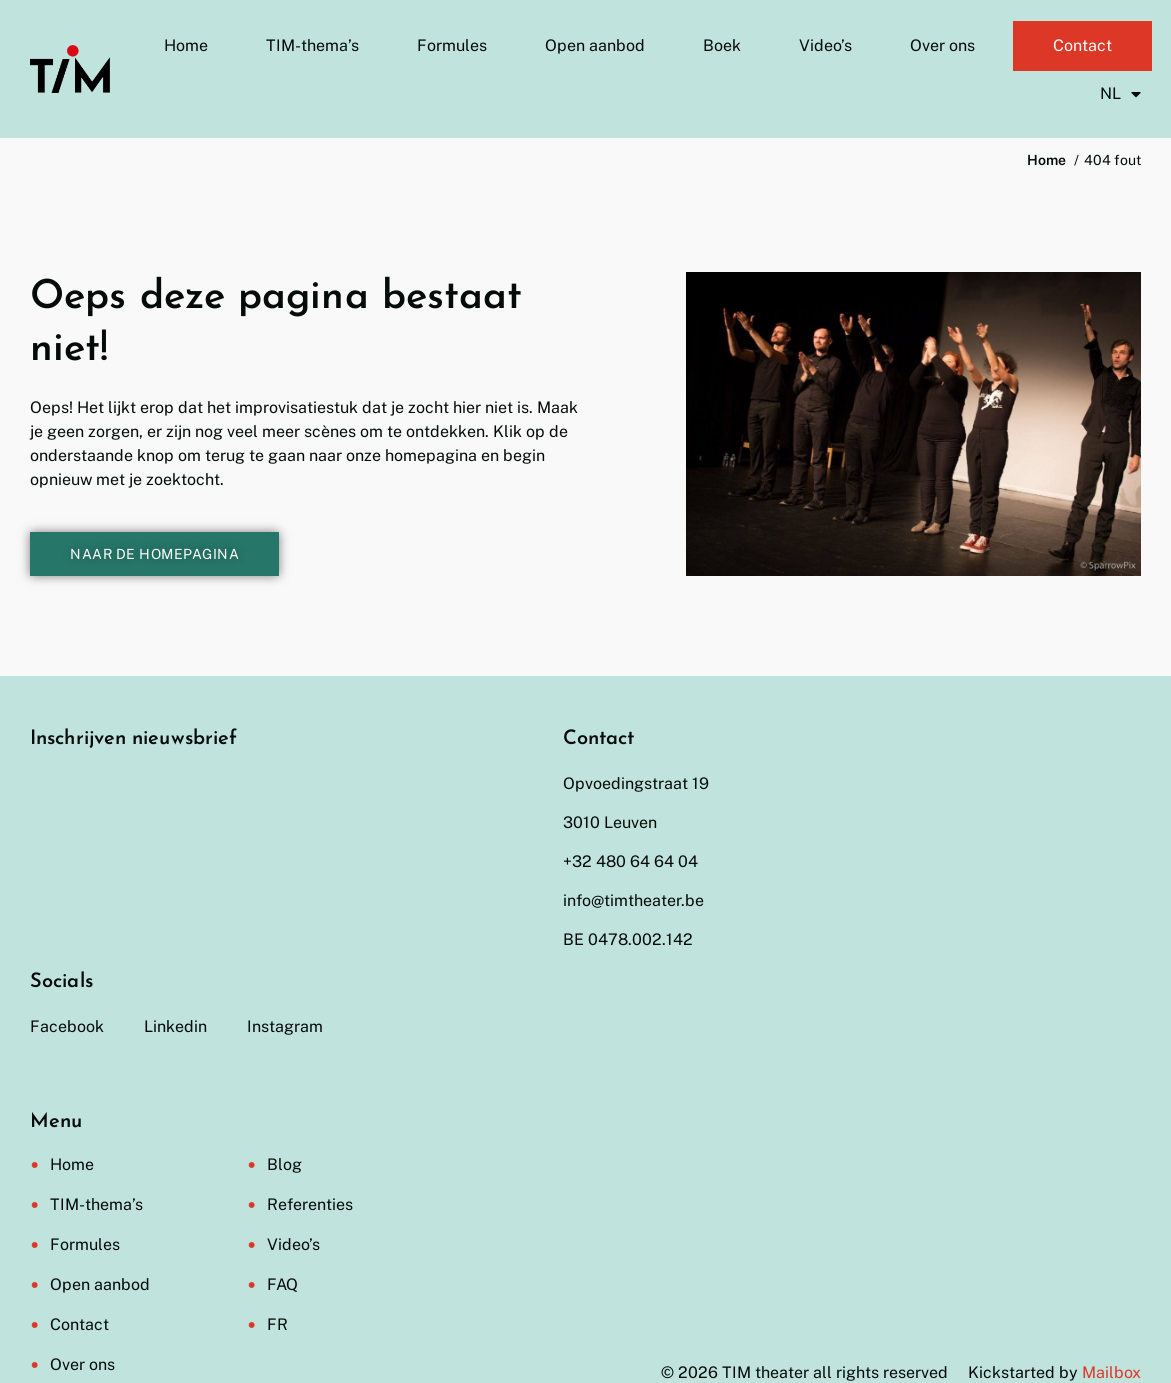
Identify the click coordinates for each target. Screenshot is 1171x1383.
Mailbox (1111, 1372)
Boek (722, 45)
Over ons (942, 45)
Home (186, 45)
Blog (284, 1164)
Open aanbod (595, 45)
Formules (452, 45)
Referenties (310, 1204)
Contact (1082, 45)
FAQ (282, 1284)
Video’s (825, 45)
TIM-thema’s (312, 45)
